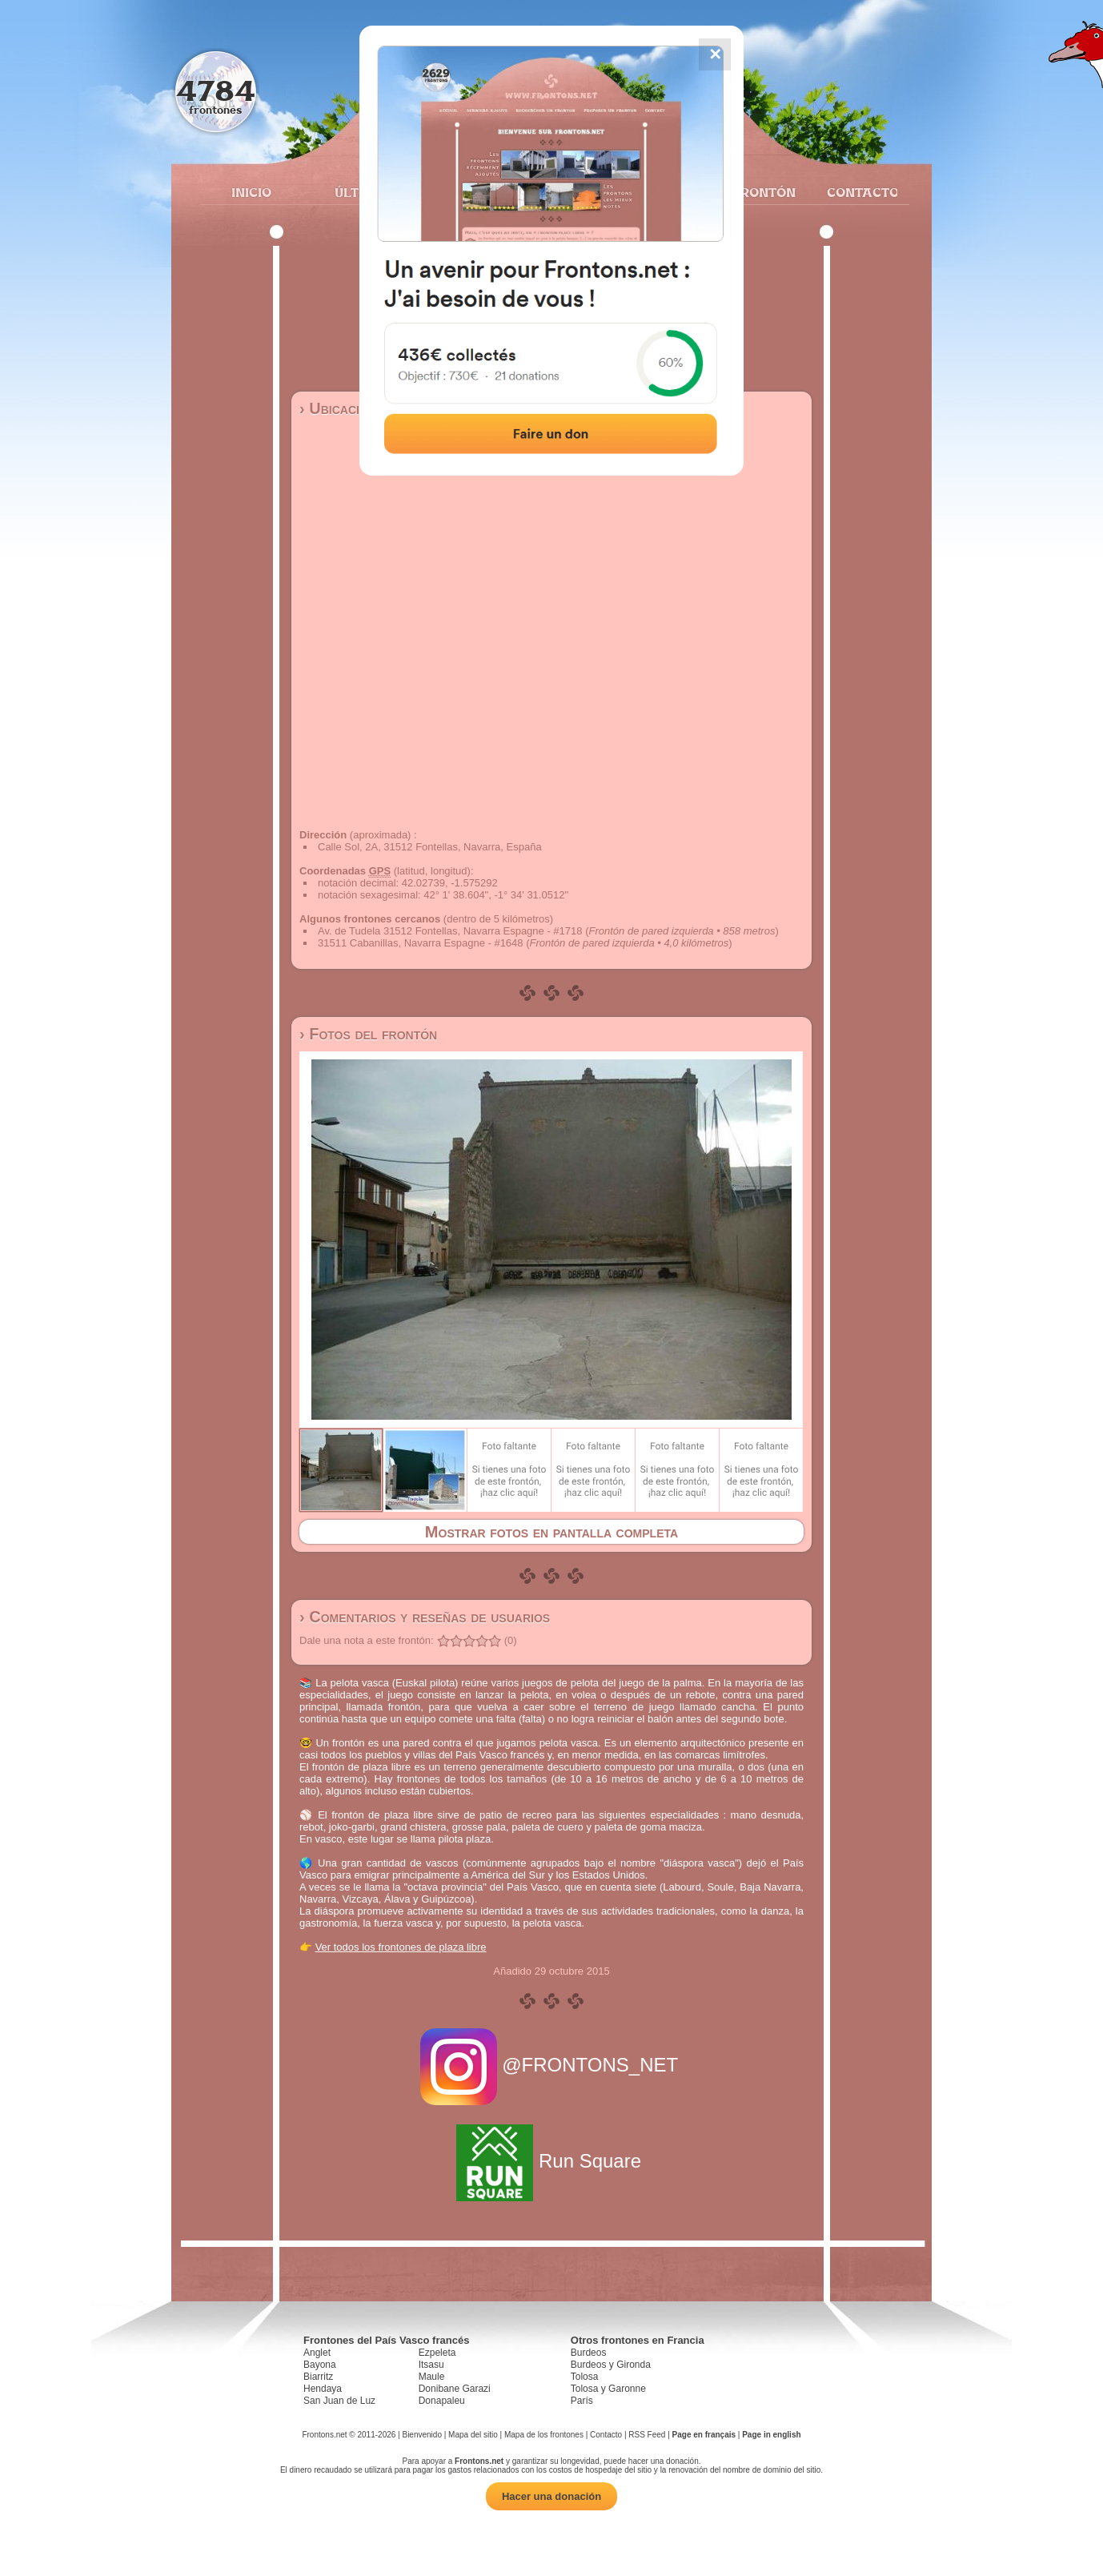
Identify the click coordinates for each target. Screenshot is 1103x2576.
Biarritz (318, 2376)
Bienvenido (421, 2434)
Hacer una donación (551, 2496)
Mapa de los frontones (544, 2434)
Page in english (771, 2434)
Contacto (856, 192)
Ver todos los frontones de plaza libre (401, 1947)
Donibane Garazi (455, 2388)
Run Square (551, 2161)
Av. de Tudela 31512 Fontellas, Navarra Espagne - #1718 (450, 931)
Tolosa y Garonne (608, 2388)
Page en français (704, 2434)
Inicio (251, 192)
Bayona (319, 2364)
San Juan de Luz (339, 2400)
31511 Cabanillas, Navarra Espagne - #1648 (420, 943)
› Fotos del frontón (368, 1034)
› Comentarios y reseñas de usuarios (424, 1617)
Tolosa (585, 2376)
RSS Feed (646, 2434)
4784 (215, 90)
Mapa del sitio (473, 2434)
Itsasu (431, 2364)
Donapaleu (442, 2400)
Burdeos (589, 2352)
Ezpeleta (437, 2352)
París (582, 2400)
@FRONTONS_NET (552, 2065)
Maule (432, 2376)
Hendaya (322, 2388)
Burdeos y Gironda (611, 2364)
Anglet (317, 2352)
